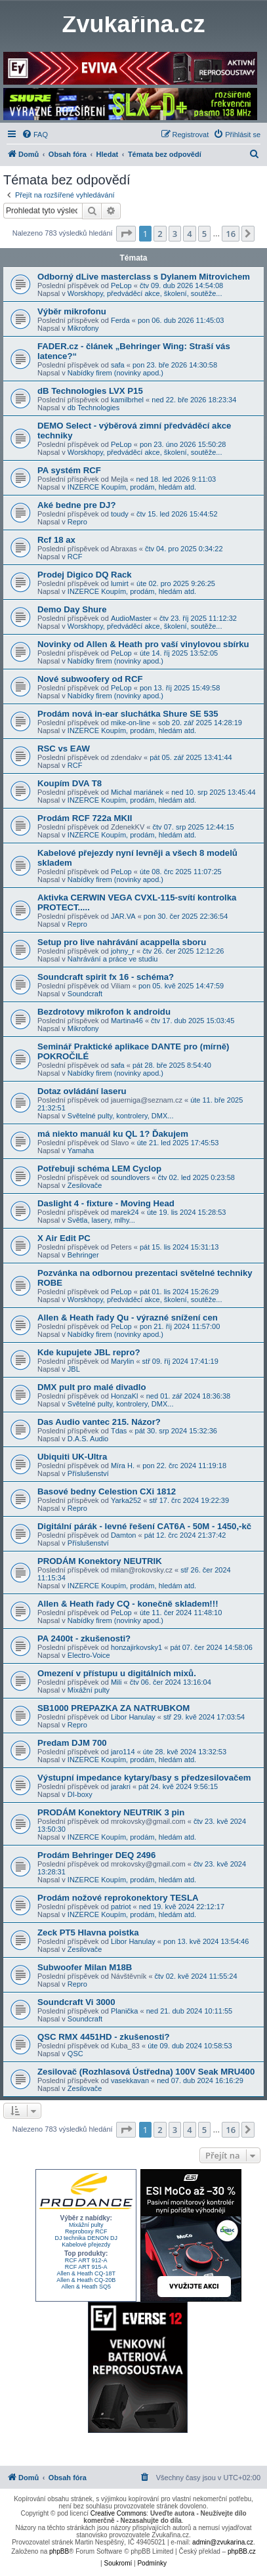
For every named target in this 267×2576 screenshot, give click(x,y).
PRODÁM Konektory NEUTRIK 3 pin (110, 1812)
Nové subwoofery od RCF (89, 679)
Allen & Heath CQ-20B (85, 2280)
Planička (124, 2011)
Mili (116, 1682)
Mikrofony (83, 328)
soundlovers (130, 1177)
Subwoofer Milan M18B (84, 1967)
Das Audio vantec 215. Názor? (99, 1422)
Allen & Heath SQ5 (86, 2286)
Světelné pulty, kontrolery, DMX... (121, 1116)
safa (118, 365)
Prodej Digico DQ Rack (84, 575)
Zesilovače (85, 1185)
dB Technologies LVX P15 (90, 391)
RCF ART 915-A (86, 2267)
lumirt (120, 583)
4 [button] (189, 234)
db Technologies (93, 408)
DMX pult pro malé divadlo (91, 1387)
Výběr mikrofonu (71, 311)
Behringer (83, 1255)
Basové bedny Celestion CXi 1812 (106, 1491)
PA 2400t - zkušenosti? (84, 1638)
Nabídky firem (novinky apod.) (115, 373)
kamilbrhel (127, 400)
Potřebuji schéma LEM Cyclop (99, 1168)
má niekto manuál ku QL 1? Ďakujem (112, 1134)
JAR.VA (123, 916)
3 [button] (175, 234)
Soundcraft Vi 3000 (76, 2002)
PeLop (121, 285)
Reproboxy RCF (86, 2231)
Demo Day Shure (72, 609)
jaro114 (123, 1752)
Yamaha (81, 1150)
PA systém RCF (69, 470)
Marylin (122, 1361)
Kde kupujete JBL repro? (88, 1352)
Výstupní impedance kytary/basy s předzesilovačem (144, 1778)
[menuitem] (35, 134)
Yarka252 (126, 1500)
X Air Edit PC (64, 1238)
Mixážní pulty (89, 1690)
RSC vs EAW (63, 748)
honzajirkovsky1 (136, 1647)
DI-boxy (80, 1794)
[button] (126, 234)
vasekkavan (130, 2080)
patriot (121, 1907)
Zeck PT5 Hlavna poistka (88, 1932)
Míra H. (122, 1465)
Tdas (119, 1431)
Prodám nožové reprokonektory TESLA (117, 1898)
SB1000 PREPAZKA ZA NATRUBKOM (113, 1708)
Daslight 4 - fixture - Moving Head (106, 1203)
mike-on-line (130, 723)
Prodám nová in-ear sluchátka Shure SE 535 (127, 714)
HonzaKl (124, 1396)
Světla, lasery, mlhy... (101, 1220)
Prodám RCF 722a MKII (84, 818)
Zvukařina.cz (133, 24)
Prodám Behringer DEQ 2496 (96, 1855)
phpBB (59, 2551)
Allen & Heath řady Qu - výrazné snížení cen (127, 1317)
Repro (77, 522)
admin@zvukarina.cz (222, 2542)
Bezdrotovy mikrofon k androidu (104, 1012)
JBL (74, 1369)
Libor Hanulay (133, 1717)
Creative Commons (119, 2513)
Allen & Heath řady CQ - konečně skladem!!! (127, 1604)
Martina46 (127, 1020)
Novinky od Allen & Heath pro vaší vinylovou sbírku (143, 644)
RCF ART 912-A (86, 2260)
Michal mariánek (137, 792)
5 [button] (204, 234)
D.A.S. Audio (88, 1439)
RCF (75, 556)
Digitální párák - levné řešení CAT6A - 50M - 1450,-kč (144, 1526)
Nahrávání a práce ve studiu (113, 959)
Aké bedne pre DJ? (76, 505)
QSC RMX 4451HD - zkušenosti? (103, 2037)
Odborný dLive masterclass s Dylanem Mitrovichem (143, 277)
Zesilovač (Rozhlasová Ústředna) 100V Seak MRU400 (146, 2072)
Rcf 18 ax (56, 540)
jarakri (121, 1786)
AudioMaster (131, 618)
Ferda (120, 320)
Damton (123, 1535)
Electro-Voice (89, 1655)
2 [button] (159, 234)
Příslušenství (88, 1473)
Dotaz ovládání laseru (82, 1091)
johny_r (122, 951)
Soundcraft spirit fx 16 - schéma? (105, 977)
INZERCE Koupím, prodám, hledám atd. (132, 487)
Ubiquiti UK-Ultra (72, 1457)
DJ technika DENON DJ (85, 2238)
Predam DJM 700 (72, 1743)
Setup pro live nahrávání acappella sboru (121, 942)
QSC (75, 2054)
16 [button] (231, 234)
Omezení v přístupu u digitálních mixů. (116, 1673)
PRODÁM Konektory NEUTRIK (99, 1561)
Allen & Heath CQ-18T (85, 2273)
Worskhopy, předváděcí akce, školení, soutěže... (145, 293)
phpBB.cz (242, 2551)
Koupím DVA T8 (69, 783)
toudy (120, 514)
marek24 (125, 1212)
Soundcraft (85, 994)
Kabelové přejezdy (86, 2244)
